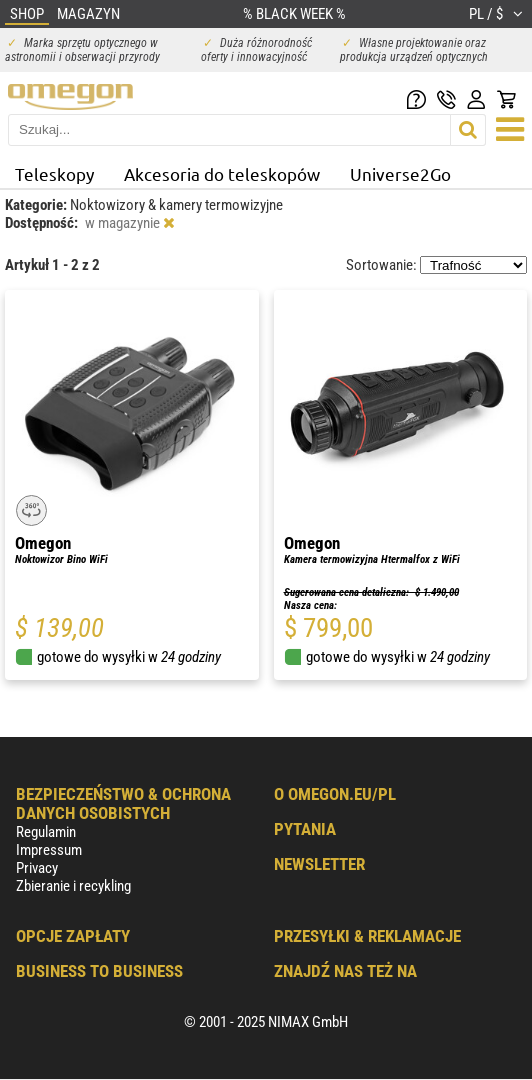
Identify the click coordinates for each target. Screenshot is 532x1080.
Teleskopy (54, 173)
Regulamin (46, 832)
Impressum (49, 850)
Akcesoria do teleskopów (222, 173)
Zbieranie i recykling (73, 886)
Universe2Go (400, 173)
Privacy (37, 868)
